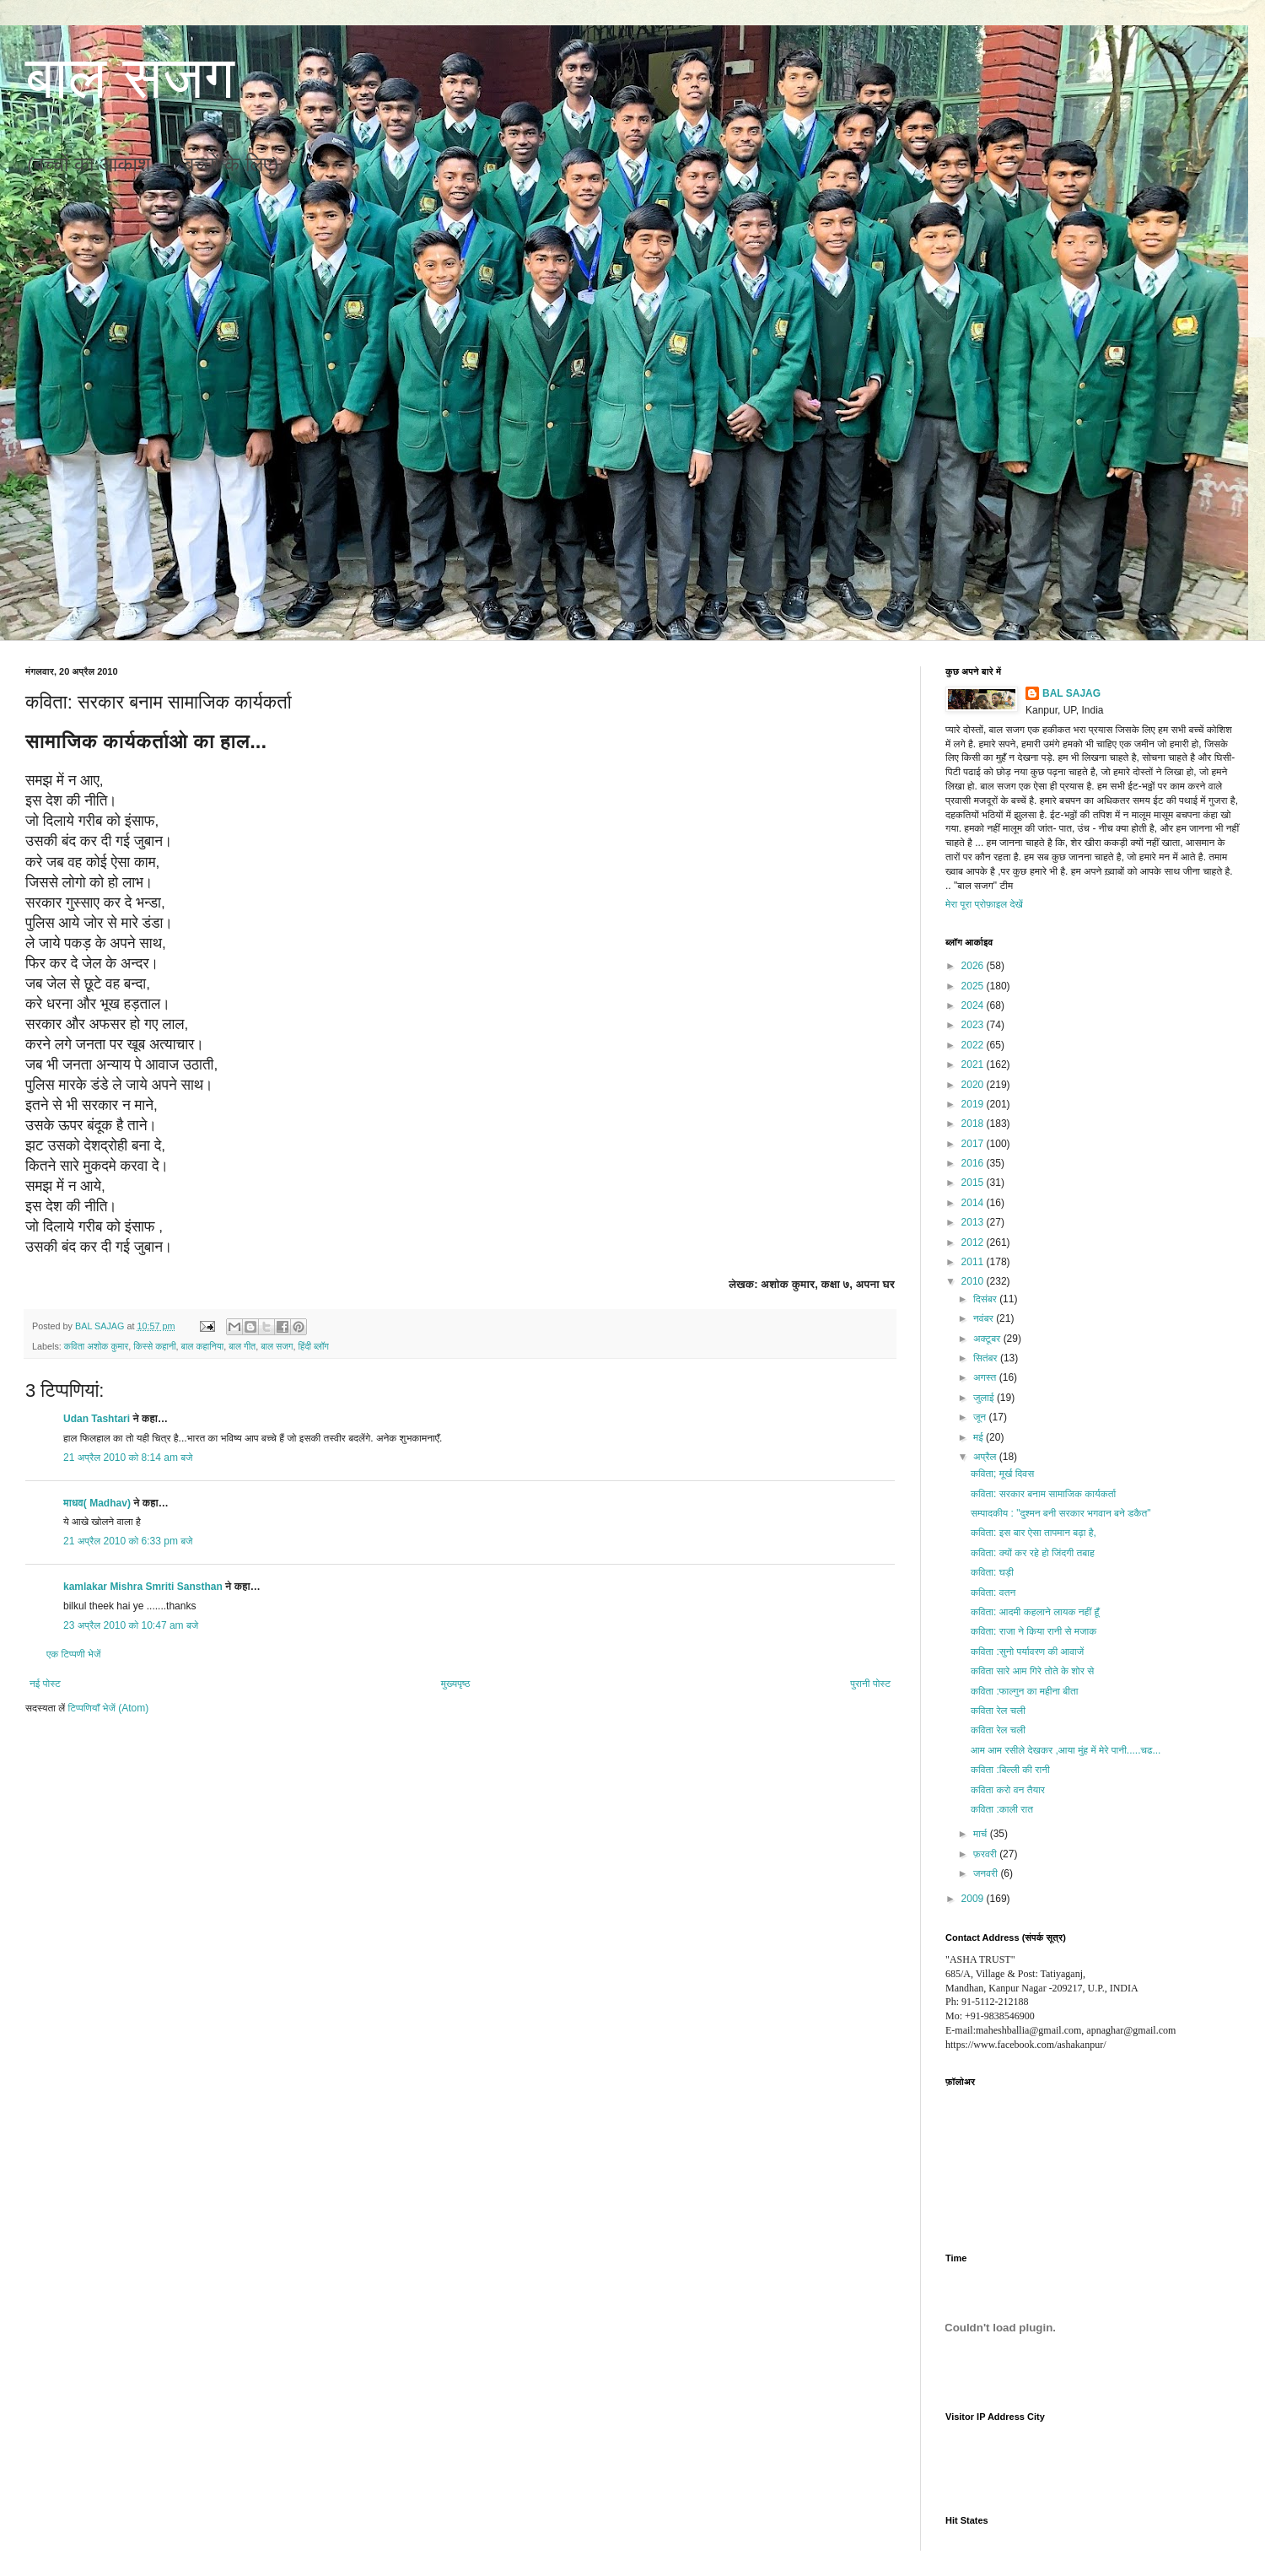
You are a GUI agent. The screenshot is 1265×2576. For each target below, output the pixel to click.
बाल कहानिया (202, 1346)
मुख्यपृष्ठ (455, 1683)
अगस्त (986, 1377)
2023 (974, 1025)
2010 (974, 1281)
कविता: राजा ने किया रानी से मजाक (1033, 1631)
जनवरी (986, 1873)
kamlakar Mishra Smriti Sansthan (143, 1586)
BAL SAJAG (1071, 693)
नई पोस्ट (45, 1683)
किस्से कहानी (154, 1346)
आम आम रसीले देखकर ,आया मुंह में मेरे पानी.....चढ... (1065, 1750)
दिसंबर (986, 1299)
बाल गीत (242, 1346)
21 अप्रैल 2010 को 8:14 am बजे (128, 1457)
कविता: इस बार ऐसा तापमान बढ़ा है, (1033, 1533)
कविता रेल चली (998, 1710)
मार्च (981, 1834)
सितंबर (986, 1358)
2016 (974, 1163)
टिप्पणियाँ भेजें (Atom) (108, 1708)
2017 (974, 1144)
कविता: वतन (993, 1592)
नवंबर (984, 1318)
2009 (974, 1899)
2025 (974, 986)
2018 (974, 1123)
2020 (974, 1085)
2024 (974, 1005)
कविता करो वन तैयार (1008, 1790)
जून (981, 1417)
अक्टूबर (988, 1339)
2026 (974, 966)
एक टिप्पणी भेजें (73, 1654)
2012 (974, 1242)
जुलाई (985, 1398)
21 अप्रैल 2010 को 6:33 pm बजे (128, 1541)
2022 (974, 1045)
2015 (974, 1182)
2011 (974, 1262)
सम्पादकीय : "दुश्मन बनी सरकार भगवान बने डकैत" (1060, 1513)
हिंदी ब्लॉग (313, 1346)
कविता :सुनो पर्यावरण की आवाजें (1027, 1651)
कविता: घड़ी (992, 1572)
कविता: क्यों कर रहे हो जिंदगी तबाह (1033, 1553)
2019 (974, 1104)
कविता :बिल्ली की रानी (1010, 1770)
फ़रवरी (986, 1854)
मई (979, 1437)
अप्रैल (986, 1457)
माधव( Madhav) (97, 1503)
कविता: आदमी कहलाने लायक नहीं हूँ (1035, 1612)
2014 (974, 1203)
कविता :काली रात (1002, 1809)
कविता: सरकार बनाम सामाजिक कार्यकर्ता (1043, 1494)
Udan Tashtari (96, 1419)
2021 (974, 1064)
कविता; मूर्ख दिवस (1002, 1473)
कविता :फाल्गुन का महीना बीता (1024, 1691)
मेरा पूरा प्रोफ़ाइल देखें (984, 904)
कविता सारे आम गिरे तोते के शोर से (1032, 1671)
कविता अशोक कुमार (96, 1346)
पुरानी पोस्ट (870, 1683)
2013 (974, 1222)
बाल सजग (129, 77)
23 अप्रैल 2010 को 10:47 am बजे (130, 1625)
